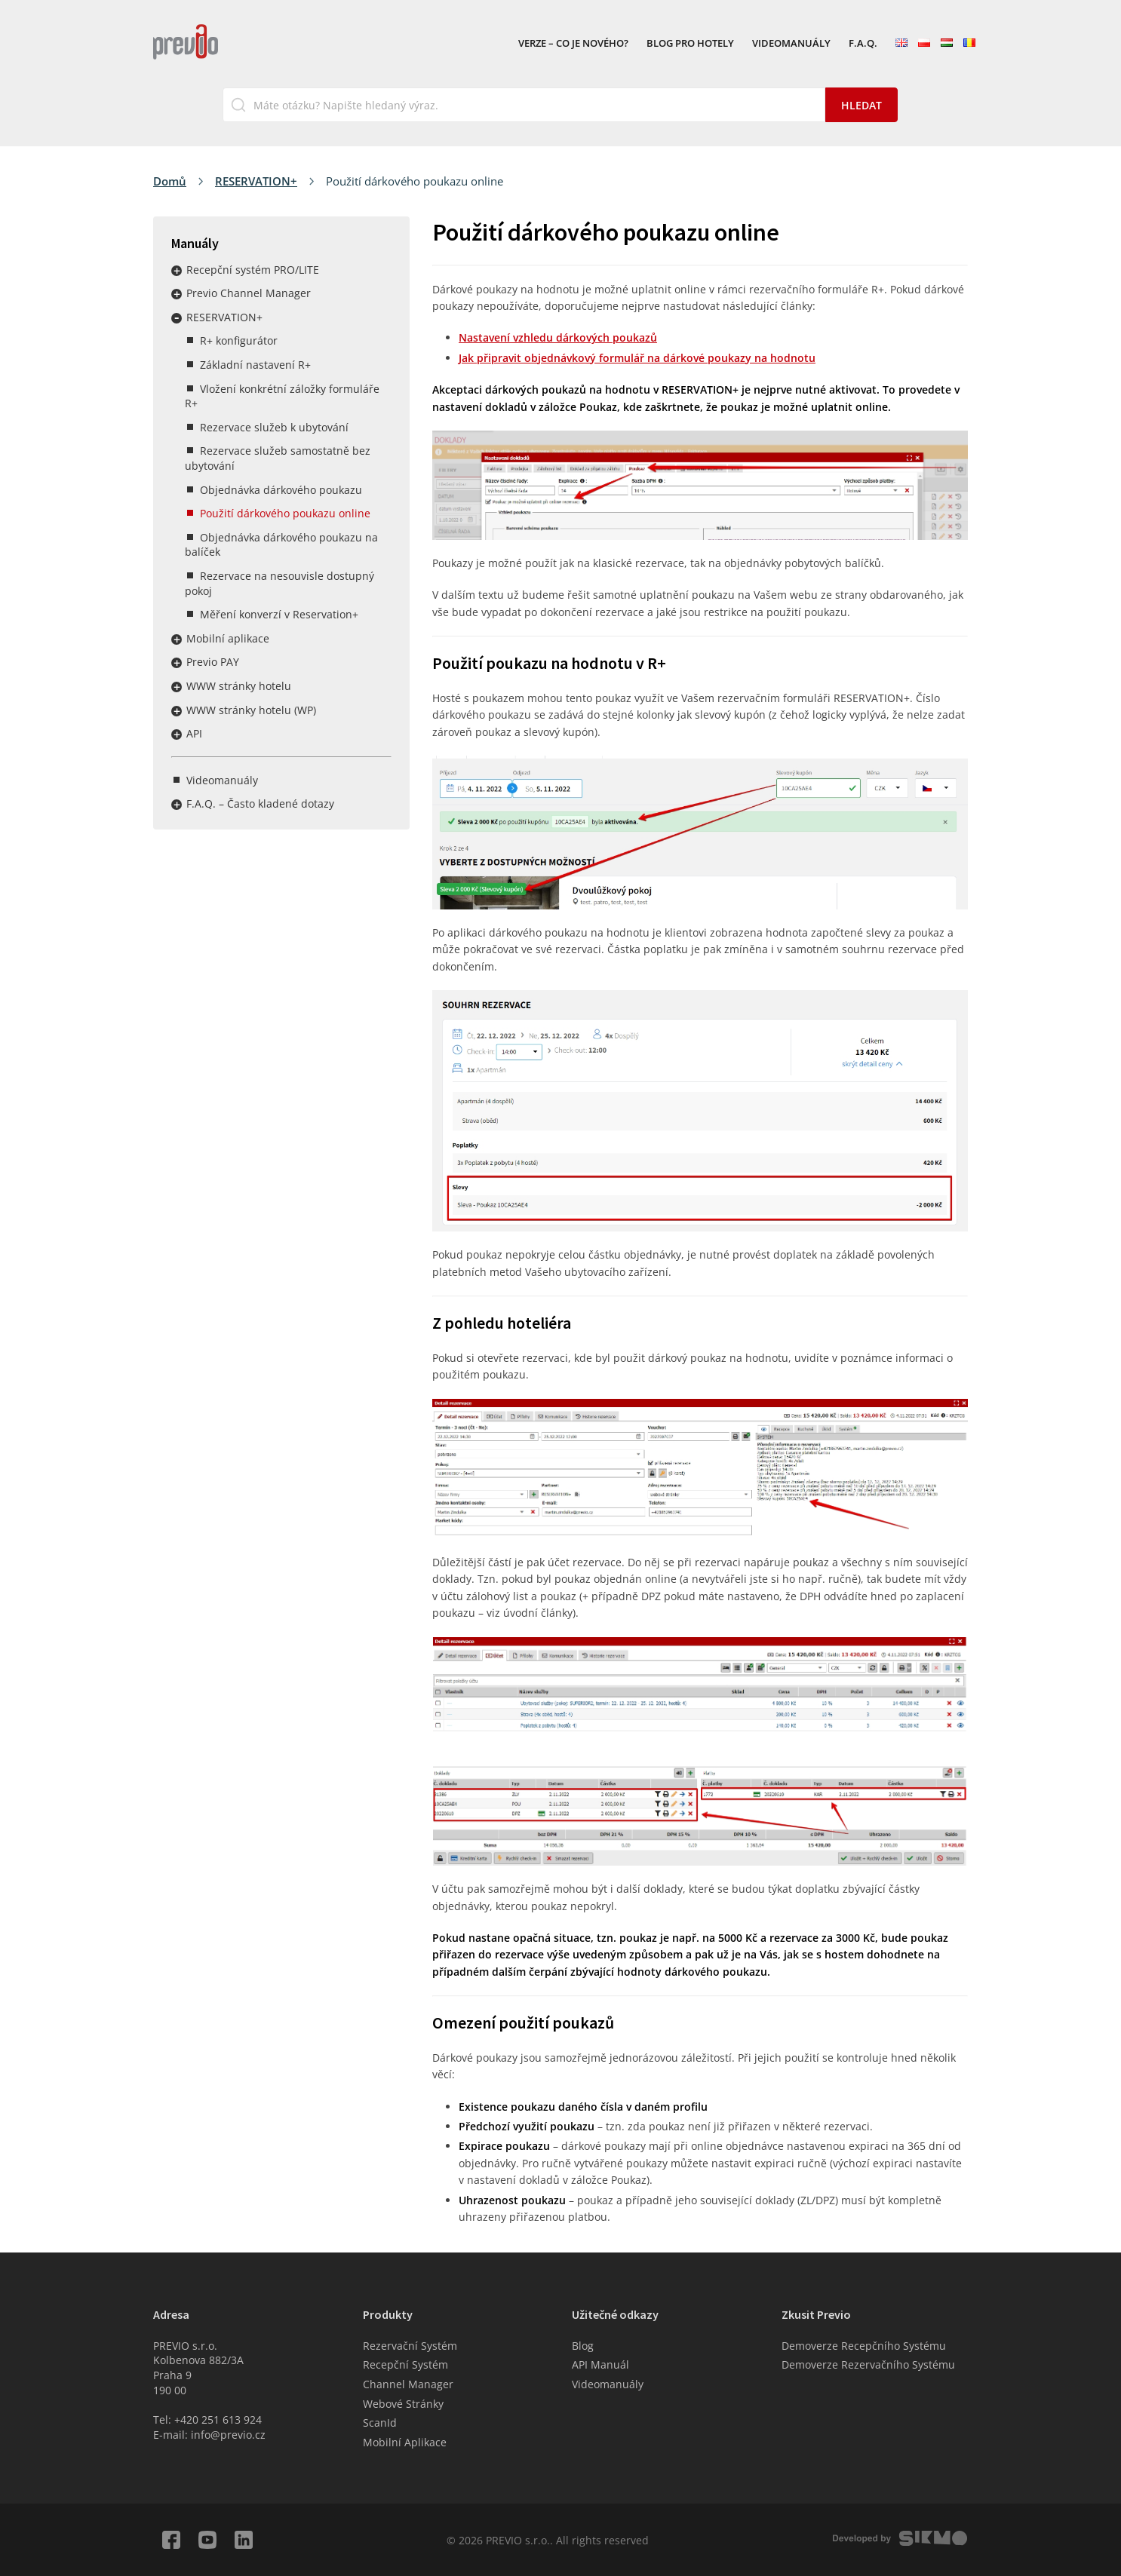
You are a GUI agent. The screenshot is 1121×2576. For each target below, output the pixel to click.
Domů (169, 181)
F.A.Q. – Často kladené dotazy (260, 803)
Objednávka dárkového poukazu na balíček (281, 545)
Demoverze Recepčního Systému (864, 2345)
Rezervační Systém (410, 2345)
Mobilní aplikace (227, 638)
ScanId (380, 2422)
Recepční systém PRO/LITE (252, 269)
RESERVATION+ (256, 181)
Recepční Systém (405, 2364)
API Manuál (600, 2364)
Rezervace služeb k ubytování (274, 427)
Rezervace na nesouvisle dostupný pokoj (279, 583)
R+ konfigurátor (239, 340)
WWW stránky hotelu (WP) (251, 710)
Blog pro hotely (690, 44)
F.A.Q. (863, 44)
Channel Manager (408, 2384)
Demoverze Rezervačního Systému (868, 2364)
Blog (583, 2345)
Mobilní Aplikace (405, 2442)
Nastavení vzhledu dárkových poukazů (558, 337)
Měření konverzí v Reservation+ (279, 614)
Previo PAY (212, 662)
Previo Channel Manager (248, 293)
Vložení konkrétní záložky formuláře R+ (282, 396)
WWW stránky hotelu (238, 686)
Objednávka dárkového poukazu (281, 490)
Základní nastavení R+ (255, 364)
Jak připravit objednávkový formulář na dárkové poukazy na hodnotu (637, 358)
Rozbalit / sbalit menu (176, 270)
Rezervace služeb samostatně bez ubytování (277, 458)
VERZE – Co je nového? (573, 44)
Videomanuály (791, 44)
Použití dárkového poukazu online (285, 513)
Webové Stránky (403, 2404)
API (194, 733)
